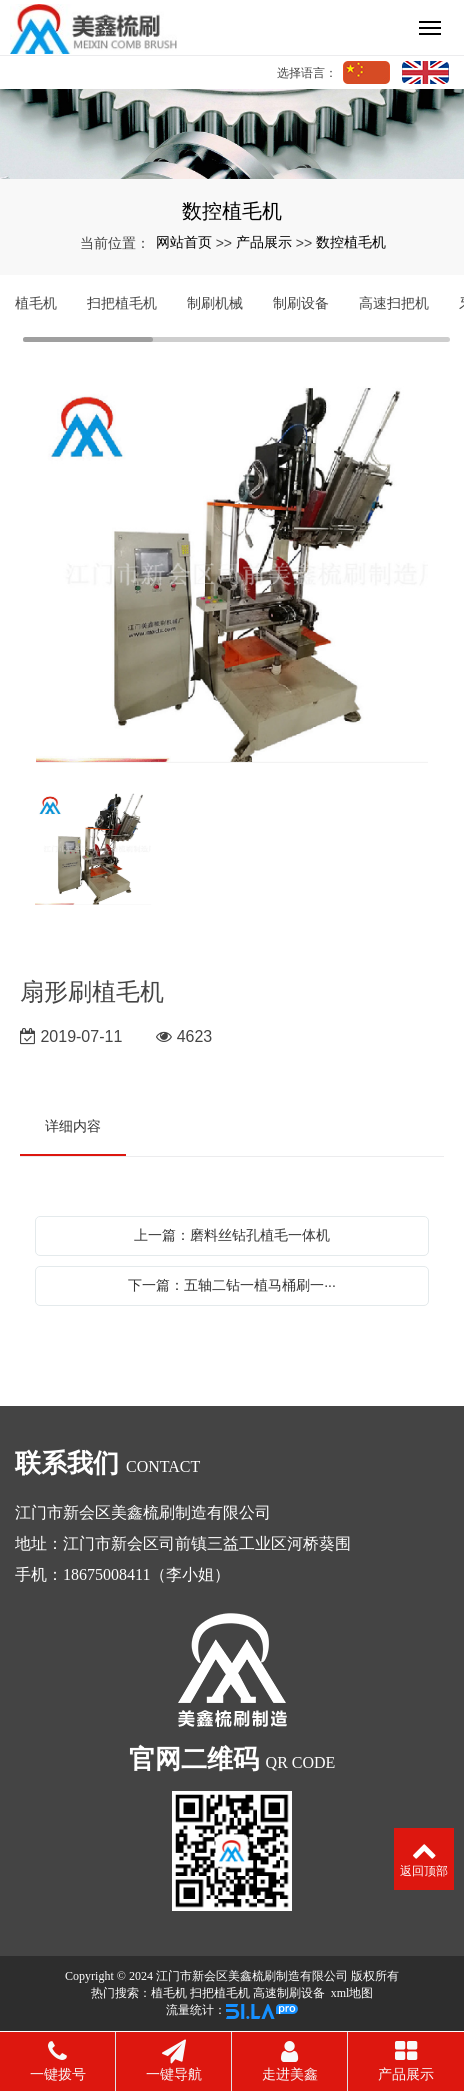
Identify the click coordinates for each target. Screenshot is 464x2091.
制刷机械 (215, 303)
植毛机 (36, 303)
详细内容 (73, 1126)
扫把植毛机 (122, 303)
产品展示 (264, 242)
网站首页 (184, 242)
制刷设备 (301, 303)
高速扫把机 (394, 303)
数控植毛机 (351, 242)
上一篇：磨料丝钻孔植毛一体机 (232, 1235)
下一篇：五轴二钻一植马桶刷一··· (232, 1285)
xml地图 (352, 1993)
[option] (232, 572)
